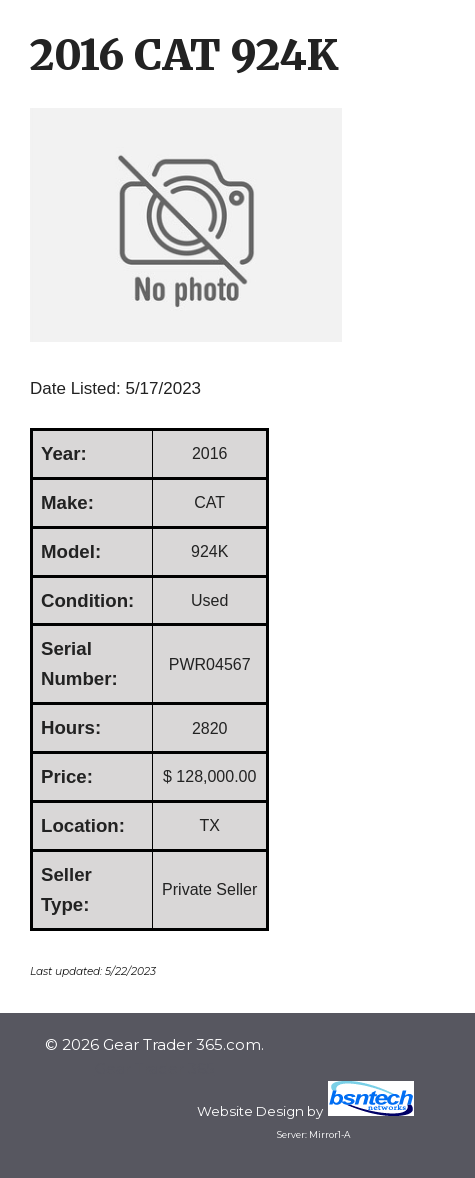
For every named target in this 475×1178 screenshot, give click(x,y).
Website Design (250, 1111)
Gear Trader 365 (155, 1068)
